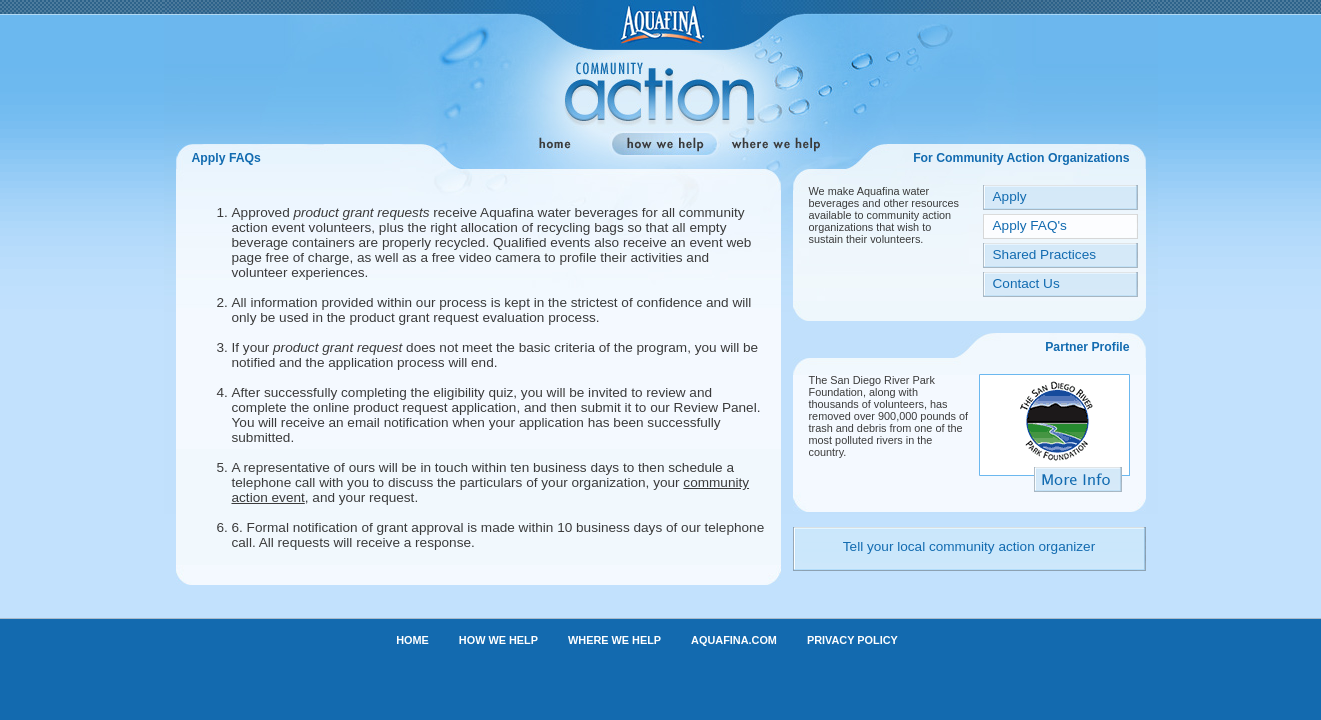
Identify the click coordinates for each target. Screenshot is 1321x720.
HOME (412, 640)
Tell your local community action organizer (969, 546)
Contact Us (1026, 283)
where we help (776, 145)
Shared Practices (1045, 254)
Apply (1010, 196)
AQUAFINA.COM (734, 640)
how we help (664, 145)
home (552, 145)
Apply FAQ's (1030, 225)
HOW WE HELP (498, 640)
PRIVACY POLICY (852, 640)
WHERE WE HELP (614, 640)
